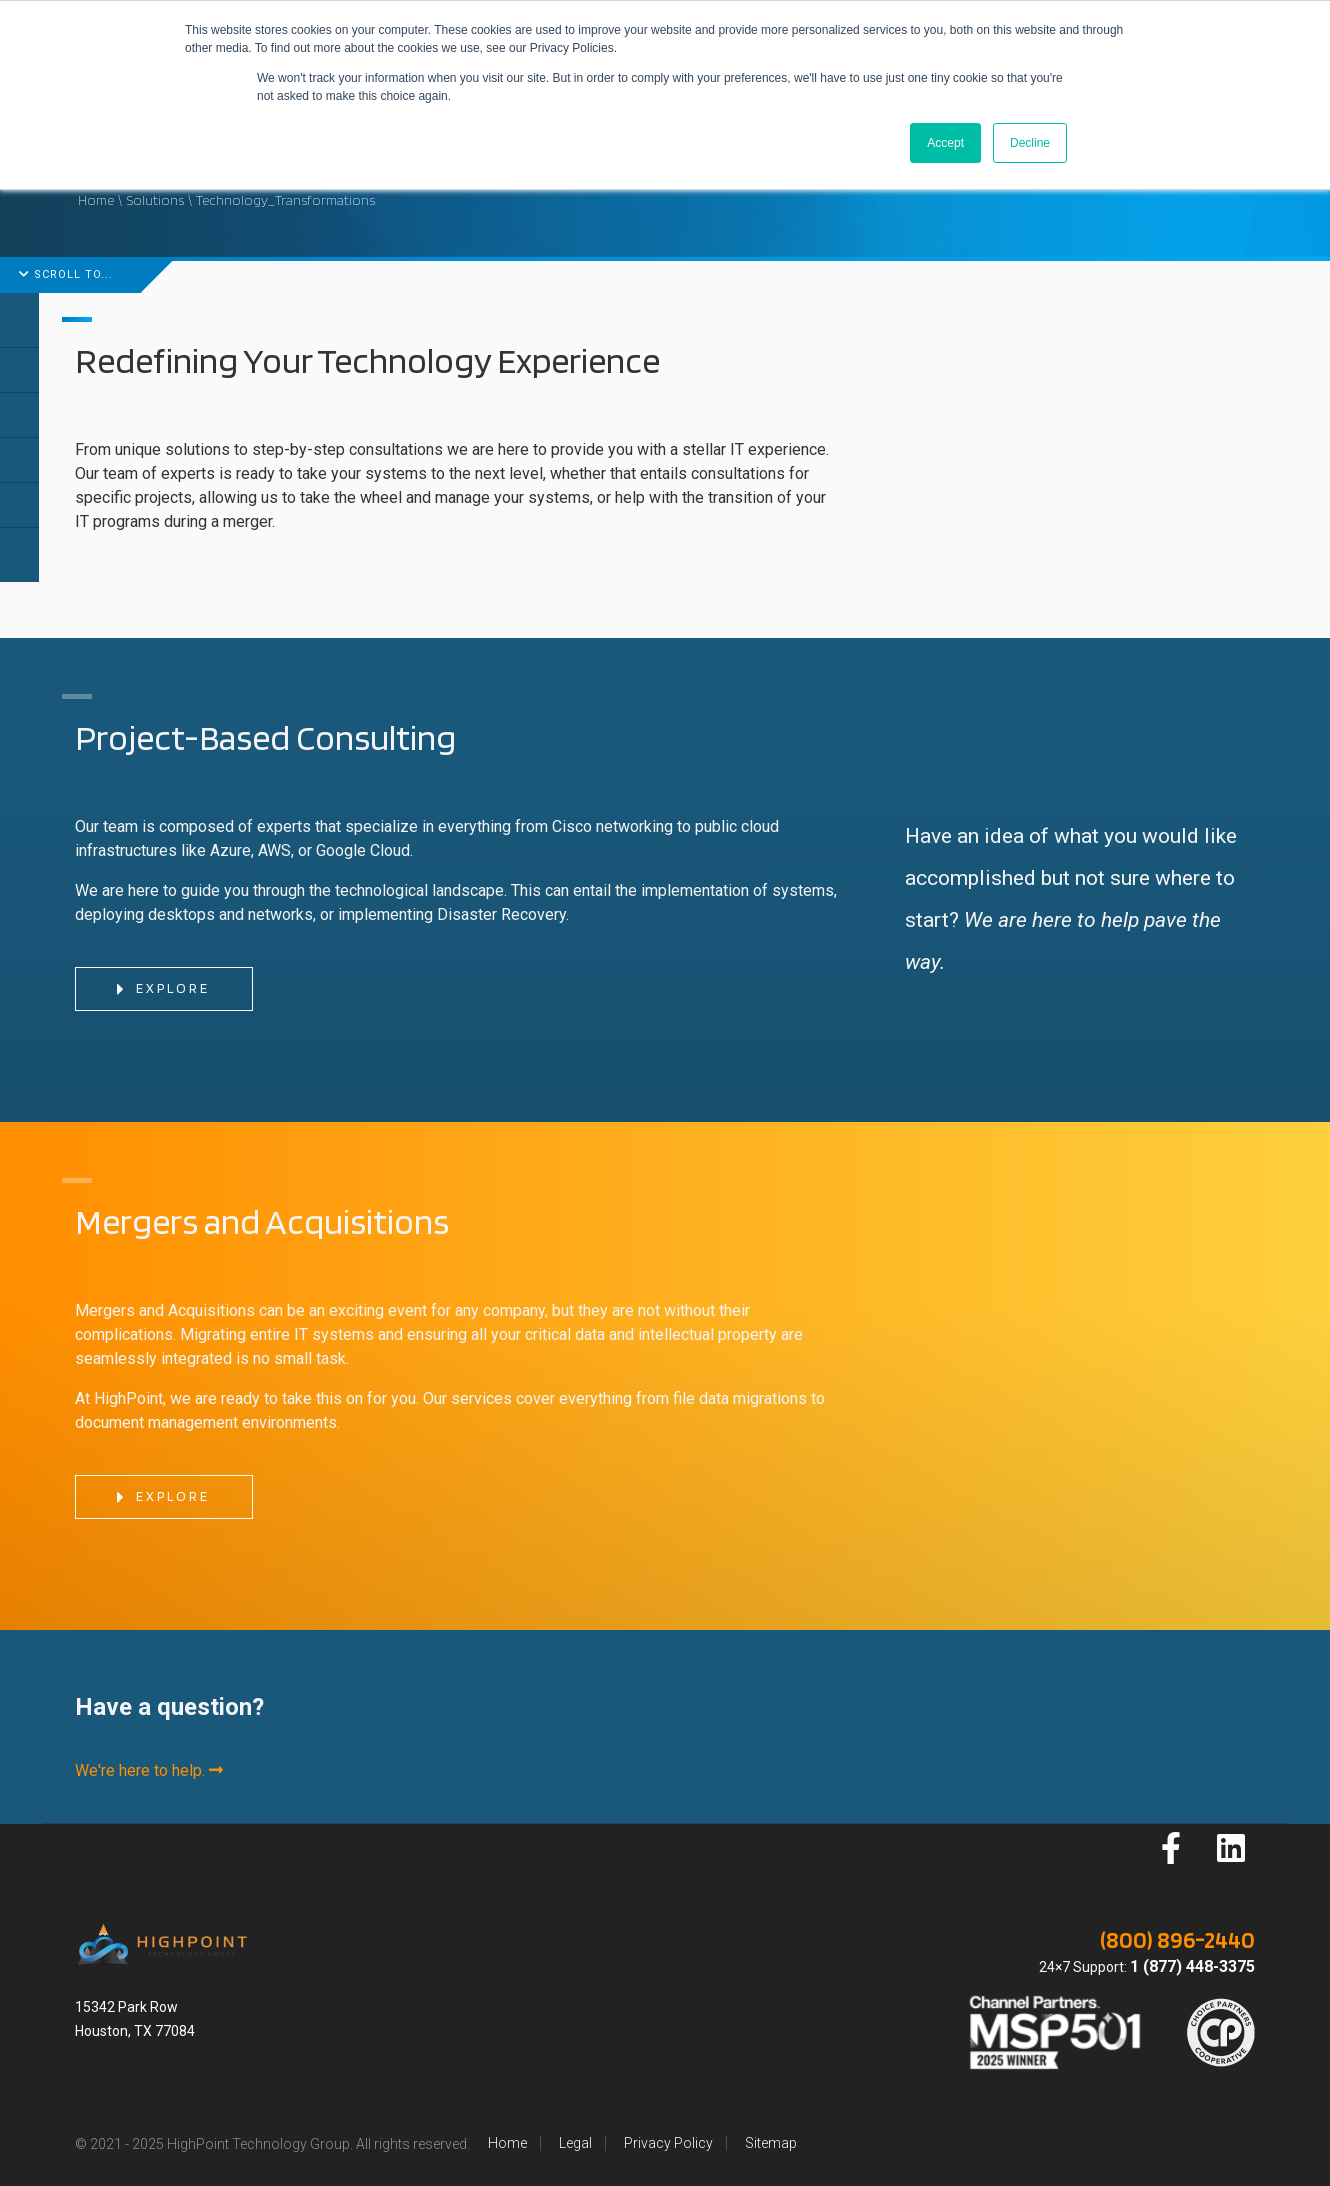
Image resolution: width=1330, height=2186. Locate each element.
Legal (575, 2143)
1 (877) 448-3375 (1192, 1966)
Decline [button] (1030, 143)
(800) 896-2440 (1177, 1939)
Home (96, 200)
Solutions (155, 200)
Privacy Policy (668, 2143)
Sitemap (771, 2143)
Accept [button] (945, 143)
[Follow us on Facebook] (1171, 1848)
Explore (162, 990)
